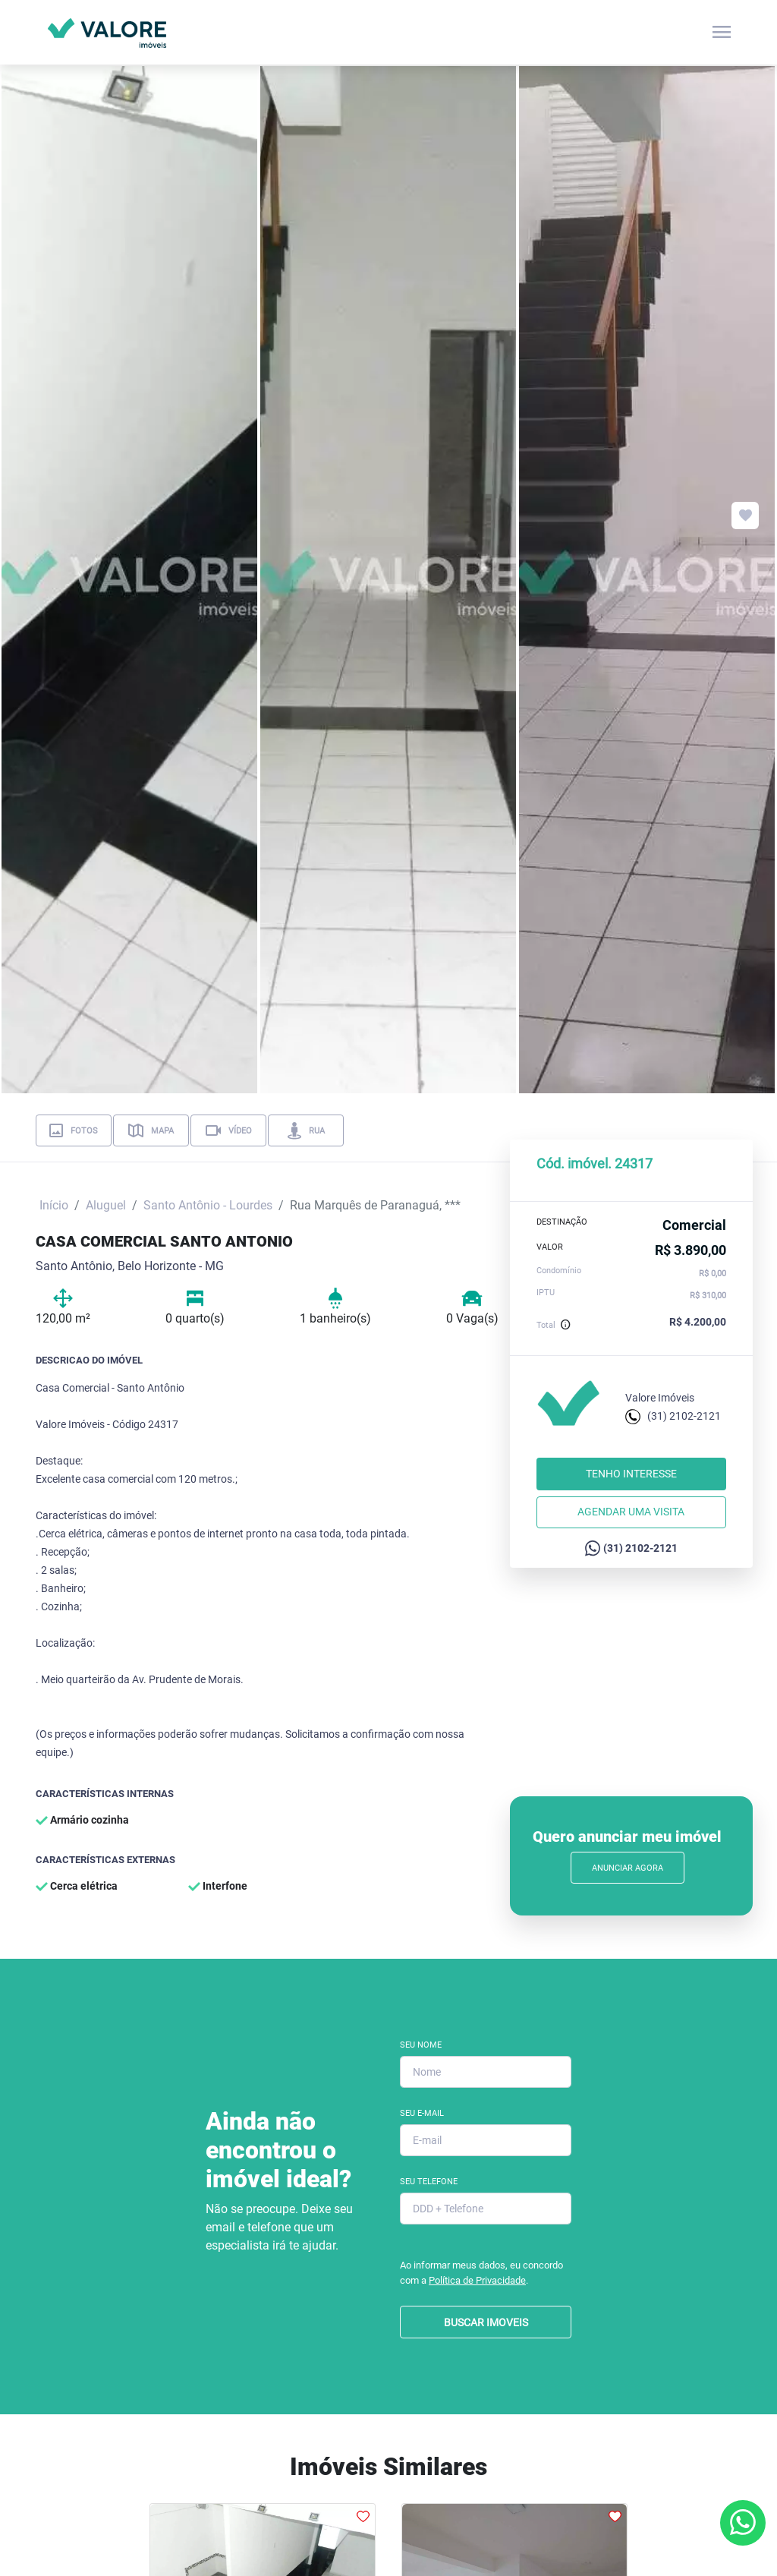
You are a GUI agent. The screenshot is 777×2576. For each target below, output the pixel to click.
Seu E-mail (422, 2113)
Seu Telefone (429, 2182)
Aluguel (106, 1205)
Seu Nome (421, 2045)
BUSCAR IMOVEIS (486, 2322)
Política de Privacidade (477, 2280)
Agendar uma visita (630, 1512)
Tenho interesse (631, 1474)
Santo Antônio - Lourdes (207, 1205)
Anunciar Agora (627, 1868)
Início (53, 1205)
